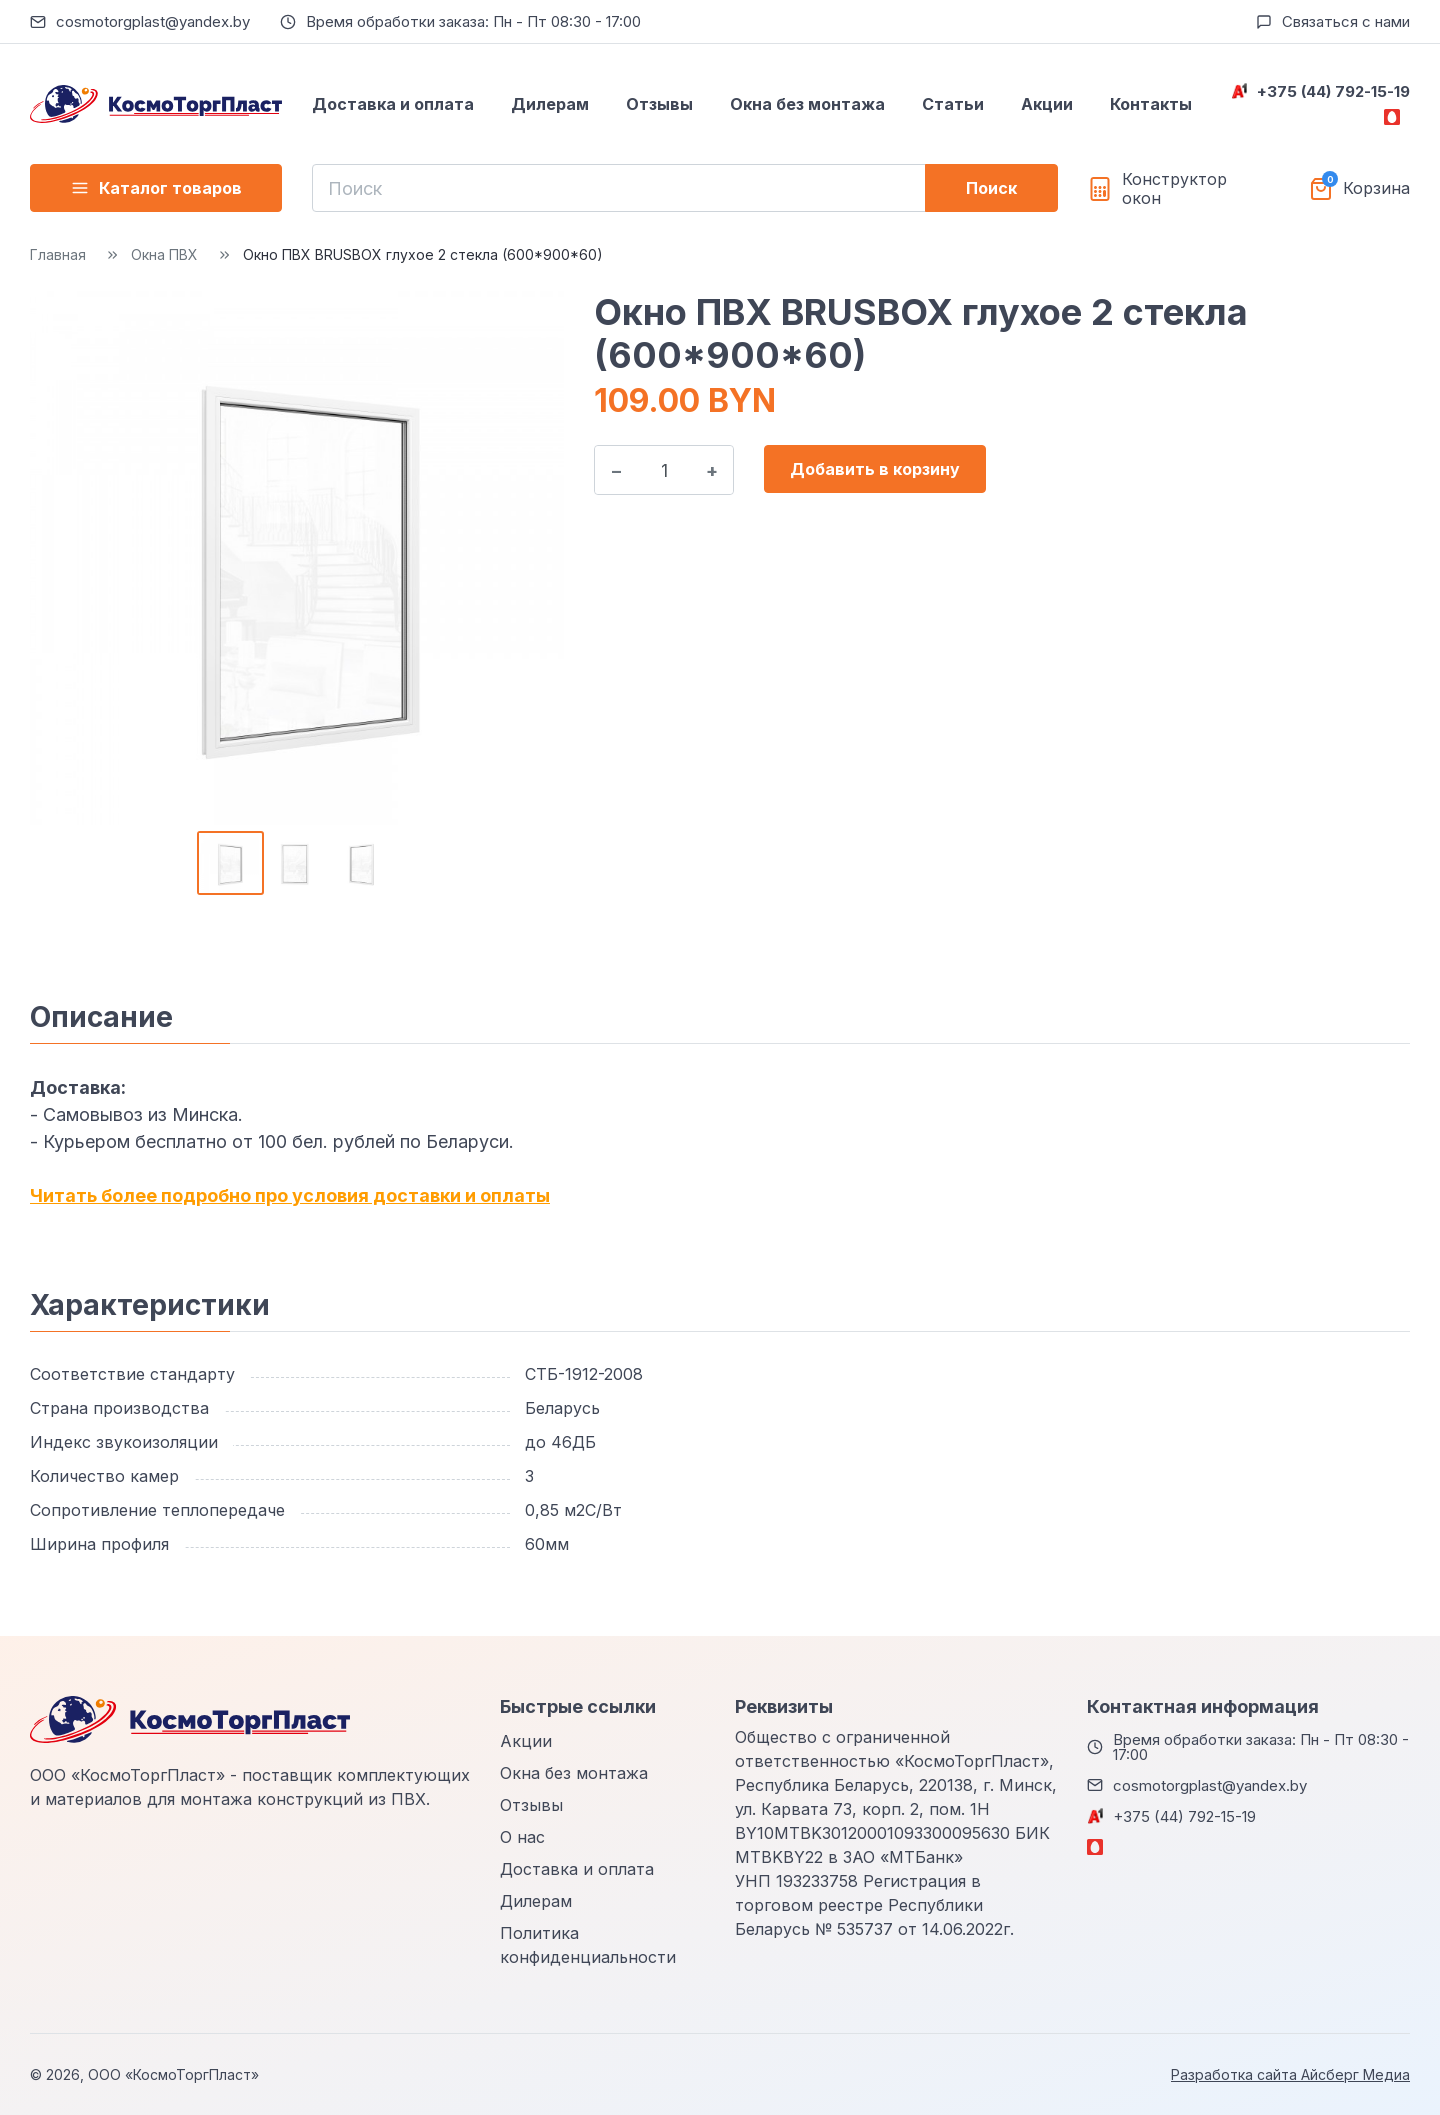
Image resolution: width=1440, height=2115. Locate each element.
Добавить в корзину (875, 469)
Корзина (1376, 188)
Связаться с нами (1346, 21)
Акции (1047, 104)
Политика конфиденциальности (588, 1945)
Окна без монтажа (807, 104)
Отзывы (659, 104)
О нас (522, 1837)
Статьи (953, 104)
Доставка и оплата (393, 104)
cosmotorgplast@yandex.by (153, 21)
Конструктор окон (1174, 189)
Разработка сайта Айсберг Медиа (1290, 2074)
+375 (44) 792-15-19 (1333, 91)
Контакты (1151, 104)
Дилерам (550, 104)
